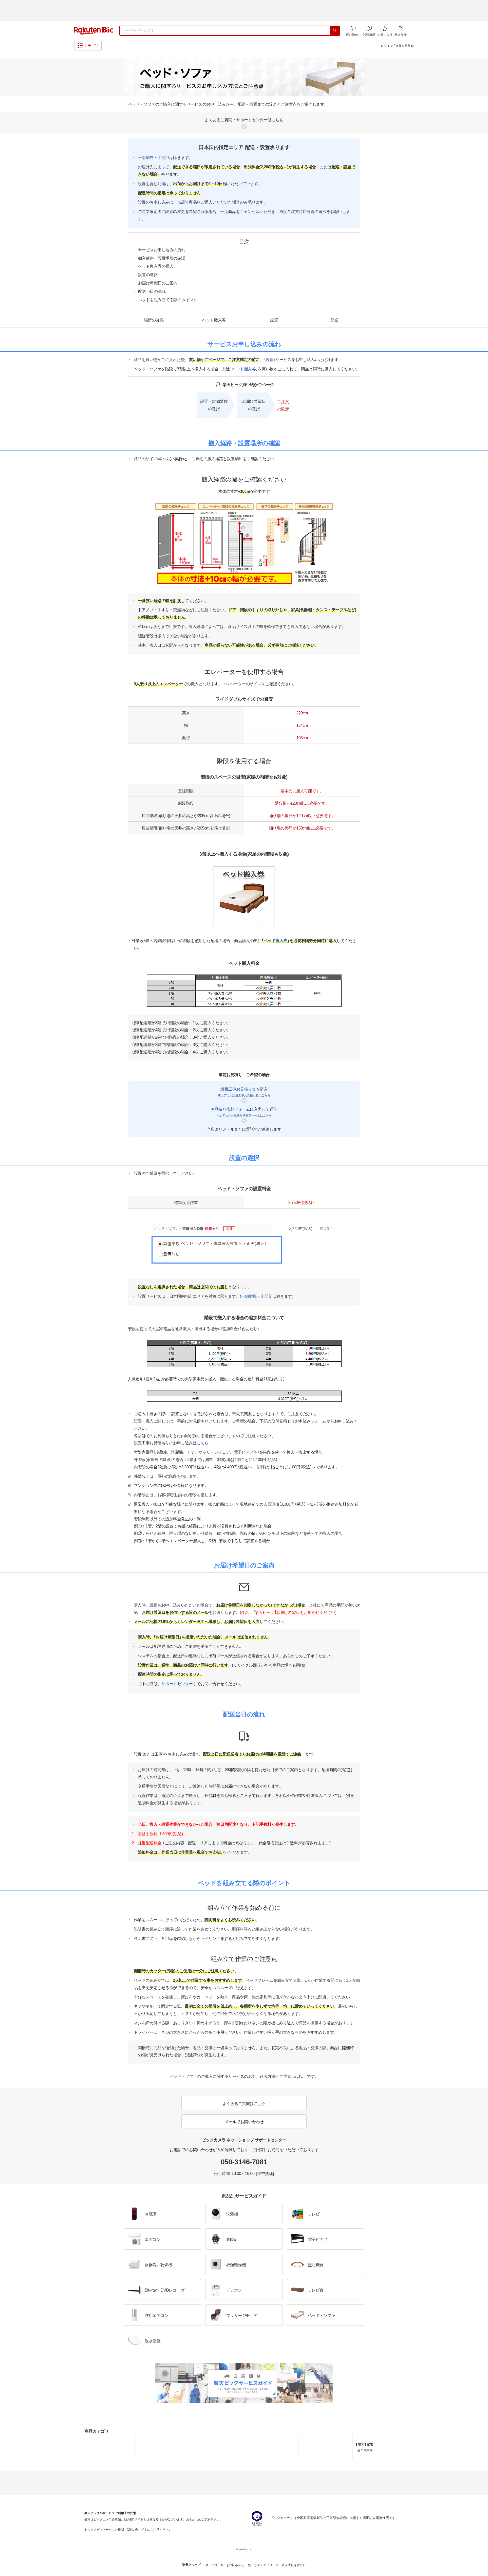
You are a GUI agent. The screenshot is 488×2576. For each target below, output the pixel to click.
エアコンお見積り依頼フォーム (239, 1115)
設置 (274, 320)
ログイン (387, 46)
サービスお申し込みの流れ (161, 249)
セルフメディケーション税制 (104, 2529)
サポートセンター (177, 1683)
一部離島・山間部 (153, 157)
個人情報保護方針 (293, 2565)
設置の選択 (148, 274)
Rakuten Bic (93, 31)
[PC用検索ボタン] (335, 31)
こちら (203, 1442)
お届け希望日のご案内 (157, 283)
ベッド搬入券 (214, 320)
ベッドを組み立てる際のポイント (167, 299)
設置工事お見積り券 (238, 1089)
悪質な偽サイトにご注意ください (149, 2529)
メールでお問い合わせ (244, 2121)
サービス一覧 (214, 2565)
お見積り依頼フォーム (230, 1109)
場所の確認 (154, 320)
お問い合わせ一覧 (239, 2565)
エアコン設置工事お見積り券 (240, 1095)
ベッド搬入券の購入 (156, 266)
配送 (334, 320)
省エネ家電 (364, 2450)
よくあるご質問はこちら (244, 2103)
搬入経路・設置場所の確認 (161, 258)
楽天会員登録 (405, 46)
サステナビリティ (266, 2565)
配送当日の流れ (152, 291)
